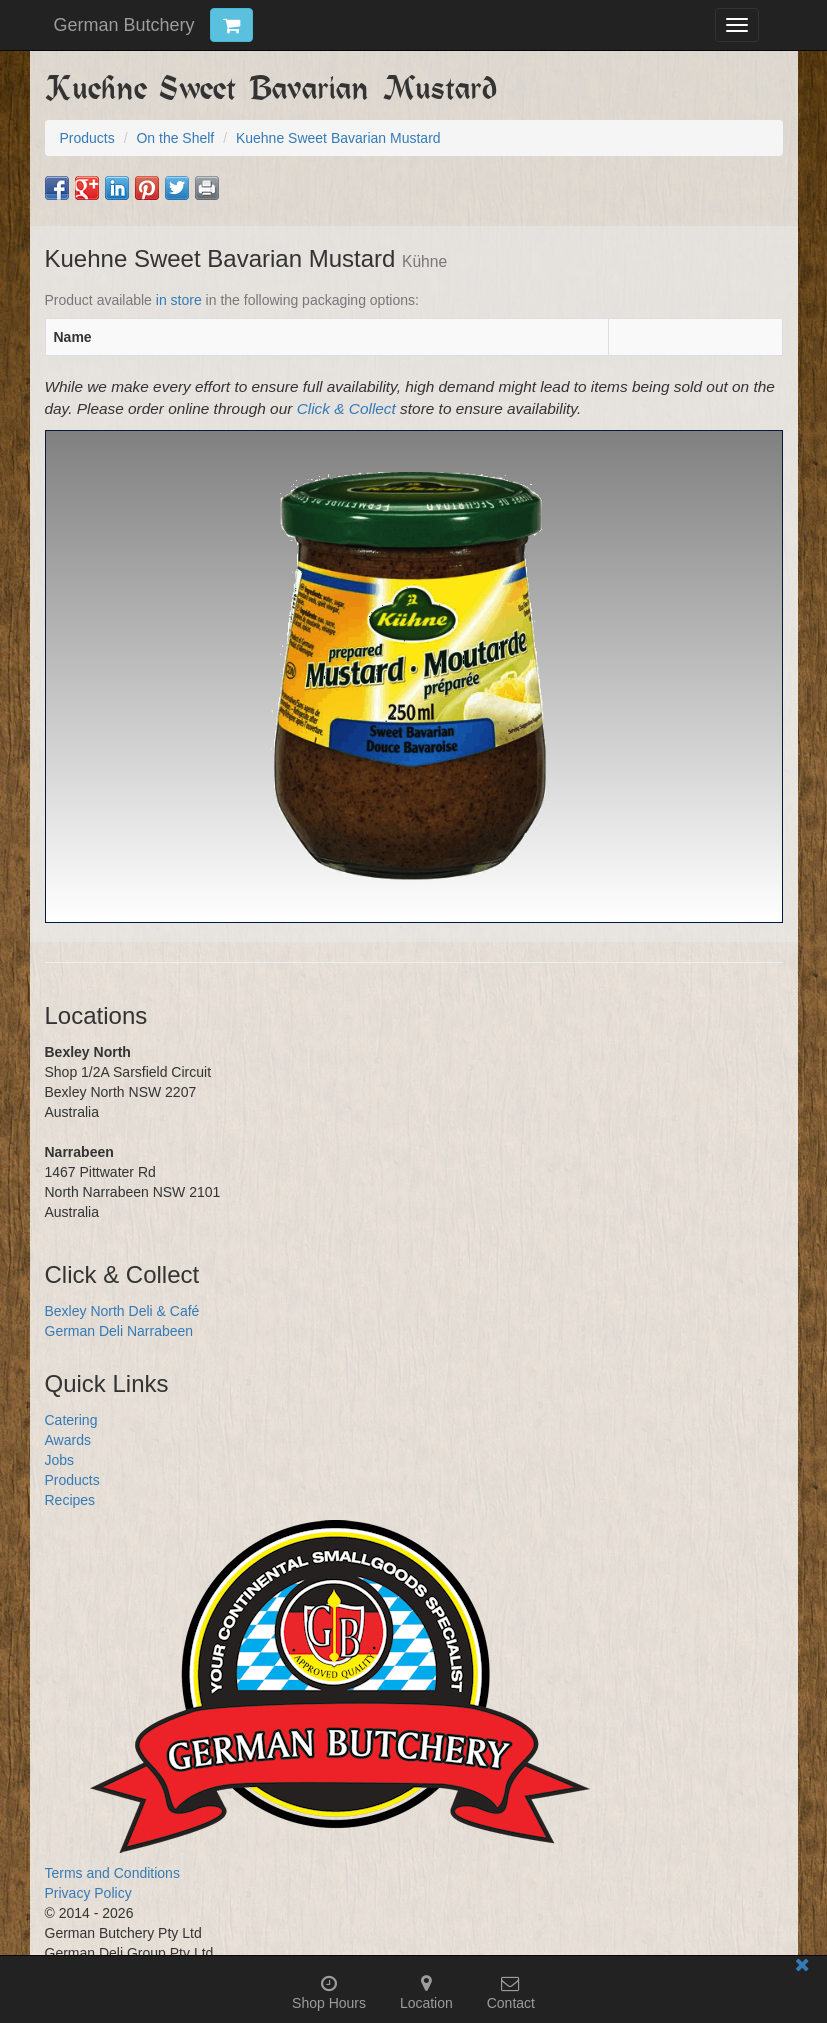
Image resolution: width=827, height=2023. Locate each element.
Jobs (60, 1460)
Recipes (70, 1500)
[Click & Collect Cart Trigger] (231, 25)
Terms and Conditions (112, 1873)
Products (72, 1480)
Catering (71, 1420)
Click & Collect (346, 408)
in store (179, 300)
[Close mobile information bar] (802, 1968)
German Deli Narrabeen (119, 1331)
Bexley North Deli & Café (122, 1311)
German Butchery (124, 25)
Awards (68, 1440)
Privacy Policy (88, 1893)
